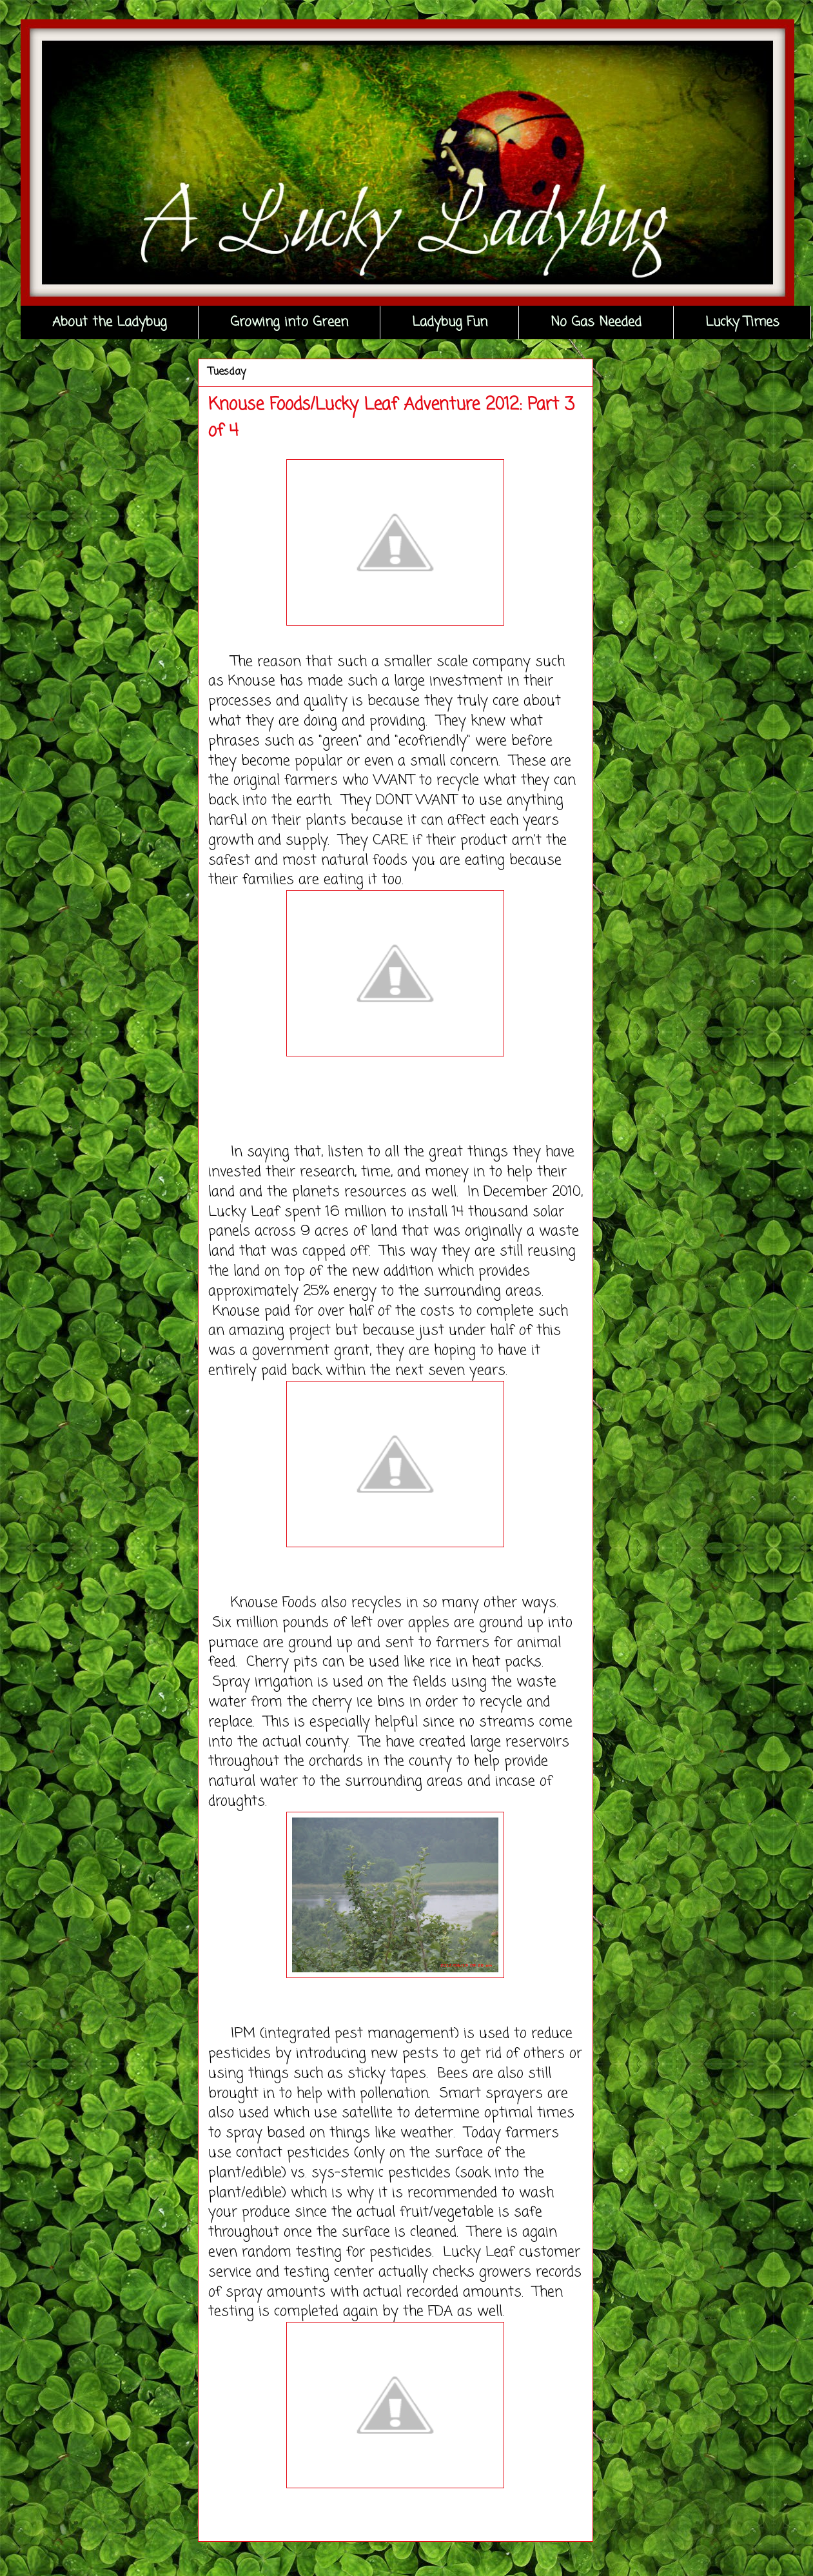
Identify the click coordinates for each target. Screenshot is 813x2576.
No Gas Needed (596, 322)
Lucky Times (742, 322)
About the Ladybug (109, 322)
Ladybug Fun (449, 322)
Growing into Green (289, 322)
